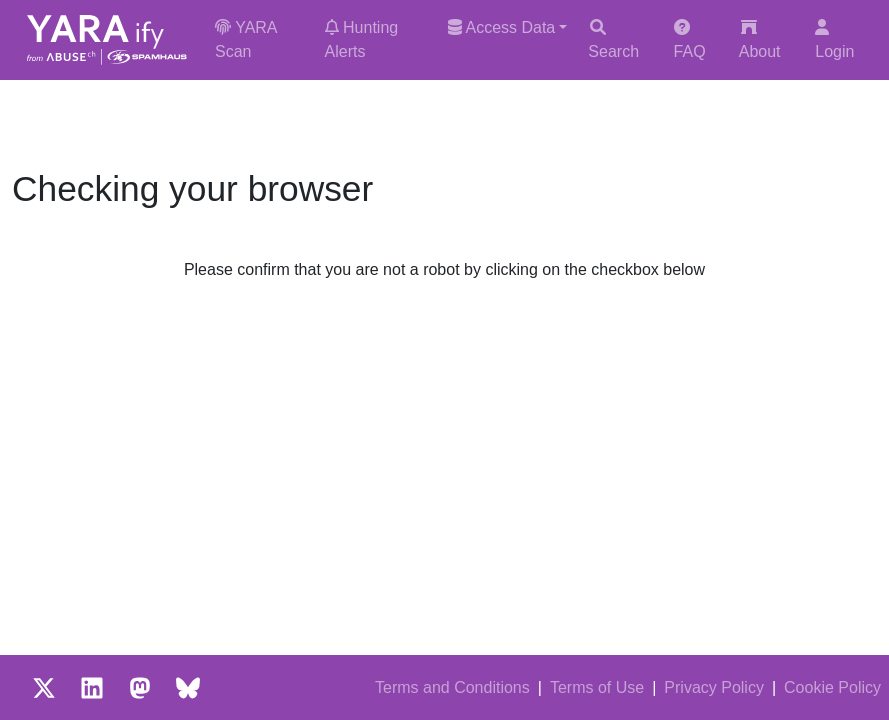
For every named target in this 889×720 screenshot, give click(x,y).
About (760, 39)
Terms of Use (597, 687)
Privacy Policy (714, 687)
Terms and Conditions (452, 687)
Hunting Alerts (362, 39)
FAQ (690, 39)
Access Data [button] (501, 27)
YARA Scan (246, 39)
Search (613, 39)
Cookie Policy (832, 687)
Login (834, 39)
